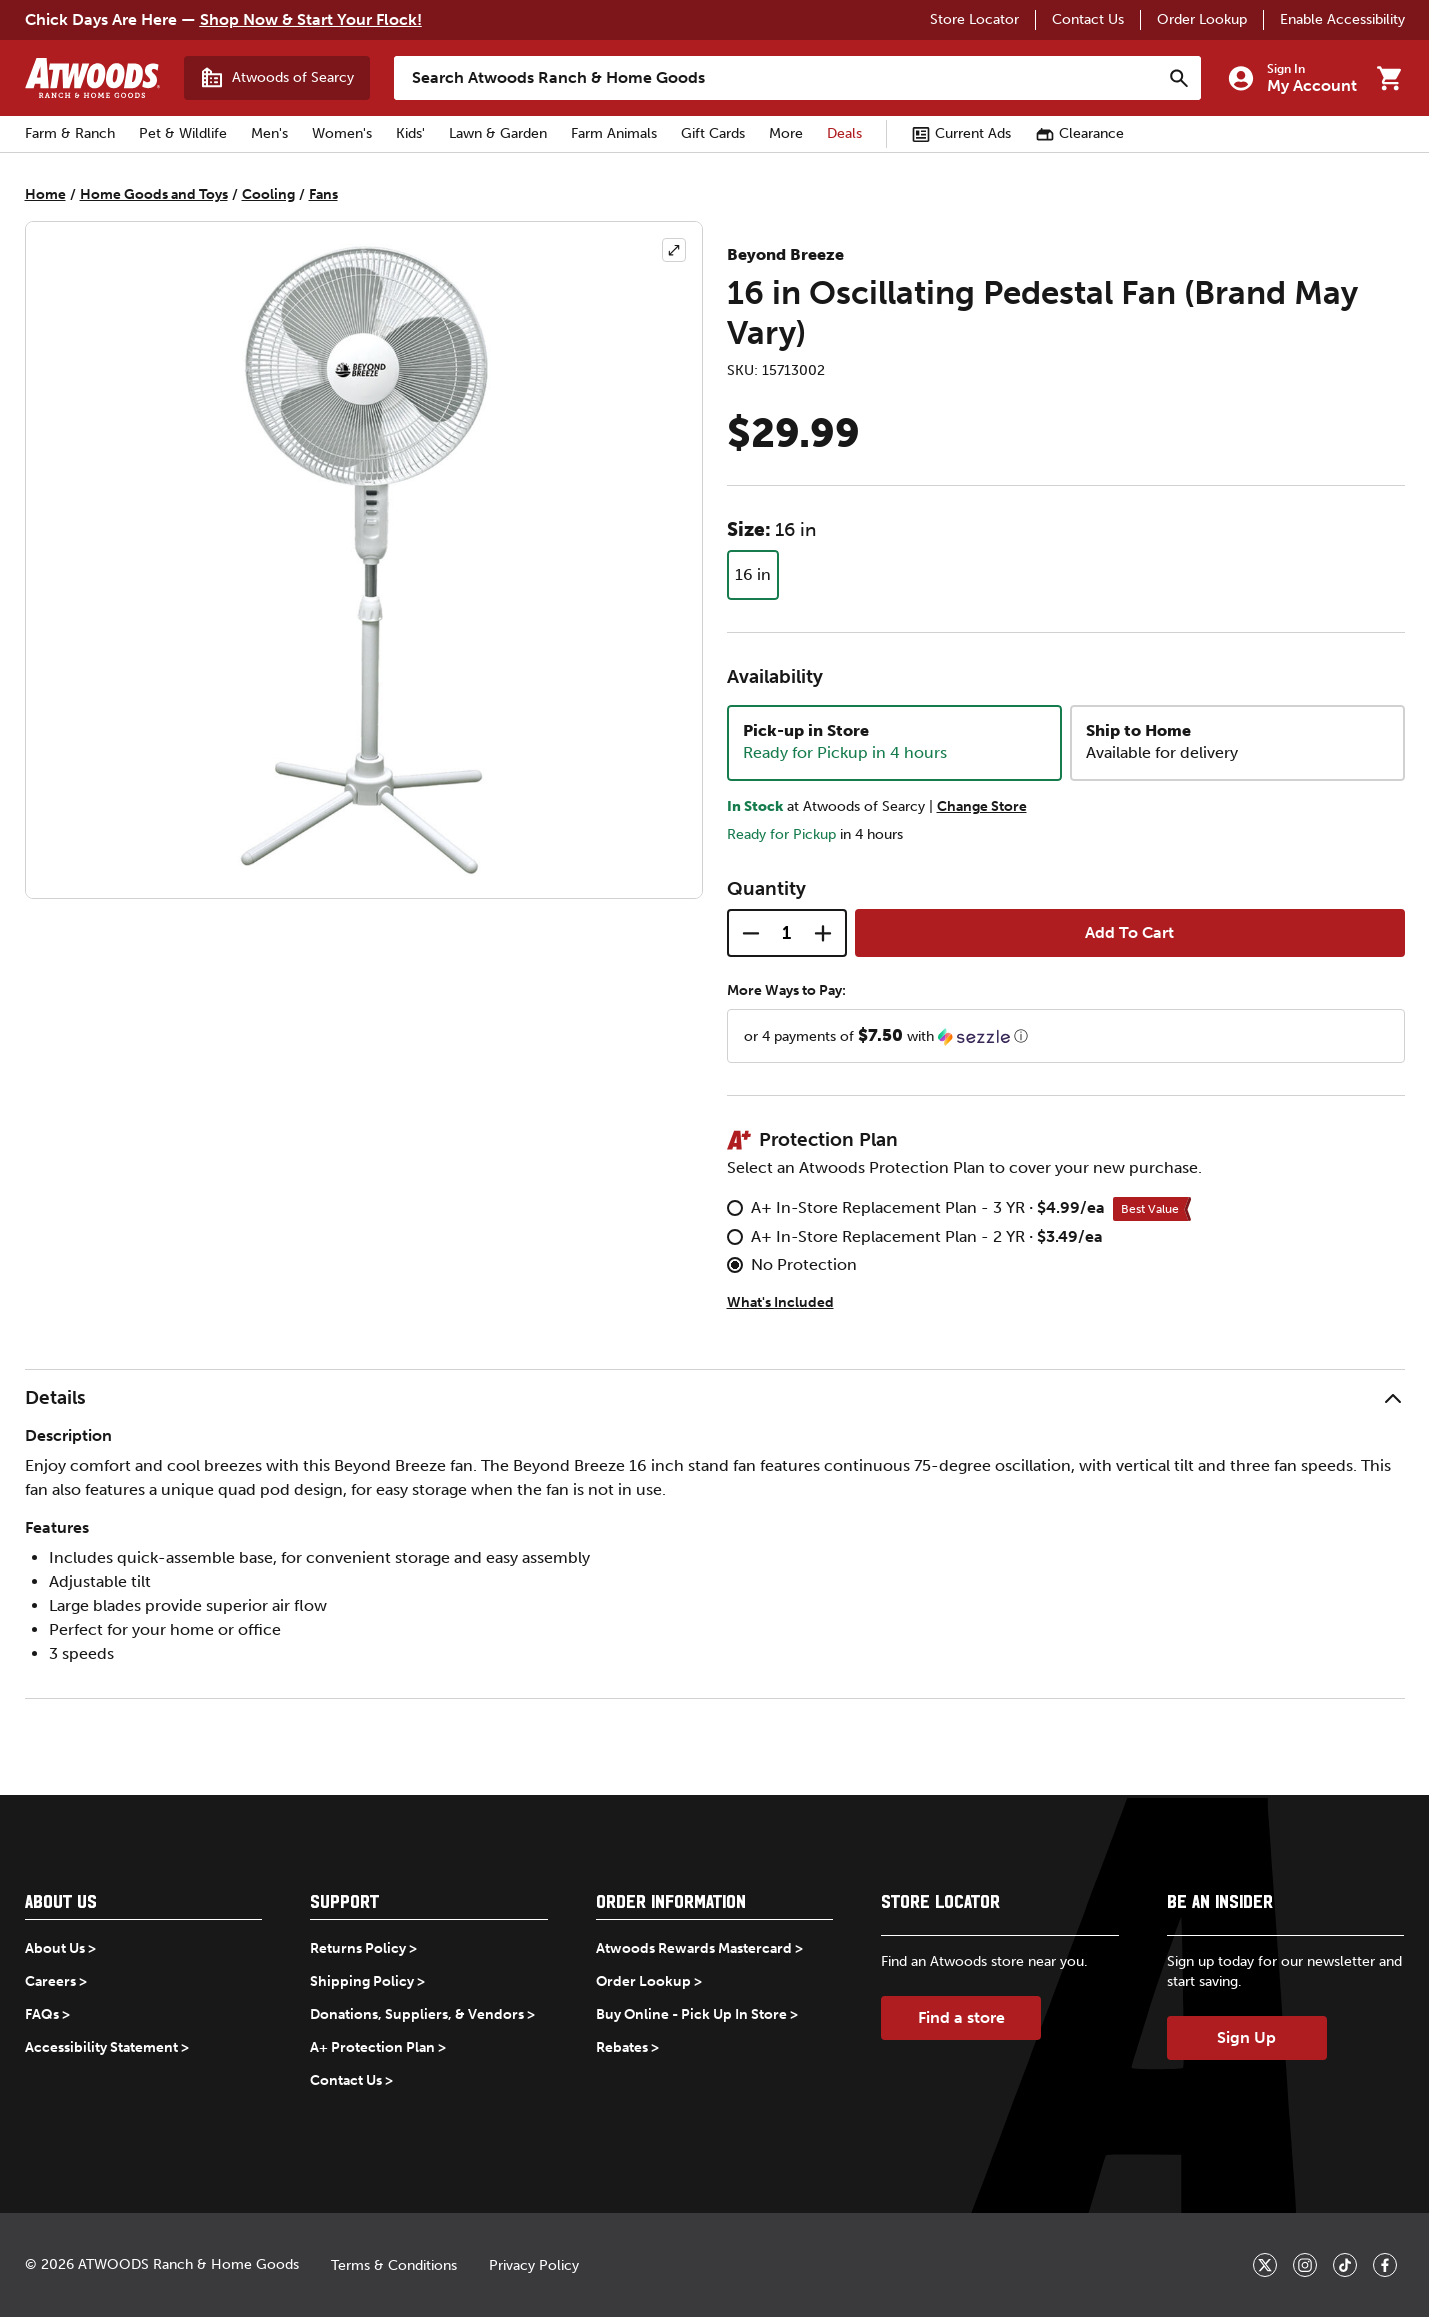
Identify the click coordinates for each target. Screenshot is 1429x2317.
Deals (844, 133)
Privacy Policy (534, 2265)
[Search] (1179, 78)
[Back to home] (92, 78)
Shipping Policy (362, 1981)
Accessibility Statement (101, 2047)
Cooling (268, 194)
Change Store (982, 806)
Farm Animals (614, 133)
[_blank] (1265, 2265)
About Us (55, 1948)
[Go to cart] (1389, 78)
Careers (50, 1981)
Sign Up (1246, 2037)
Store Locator (974, 19)
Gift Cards (713, 133)
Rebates (622, 2047)
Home (45, 194)
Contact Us (1088, 19)
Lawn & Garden (498, 133)
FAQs (42, 2014)
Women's (342, 133)
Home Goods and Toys (154, 194)
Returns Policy (358, 1948)
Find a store (961, 2017)
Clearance (1079, 134)
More (786, 133)
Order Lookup (1202, 19)
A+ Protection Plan (372, 2047)
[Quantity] (787, 933)
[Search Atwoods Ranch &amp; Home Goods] (777, 78)
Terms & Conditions (394, 2265)
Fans (323, 194)
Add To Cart (1129, 932)
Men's (269, 133)
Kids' (410, 133)
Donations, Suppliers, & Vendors (417, 2014)
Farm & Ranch (70, 133)
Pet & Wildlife (183, 133)
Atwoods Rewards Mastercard (694, 1948)
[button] (1066, 1036)
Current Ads (961, 134)
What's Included (780, 1302)
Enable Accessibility (1342, 19)
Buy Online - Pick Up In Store (691, 2014)
